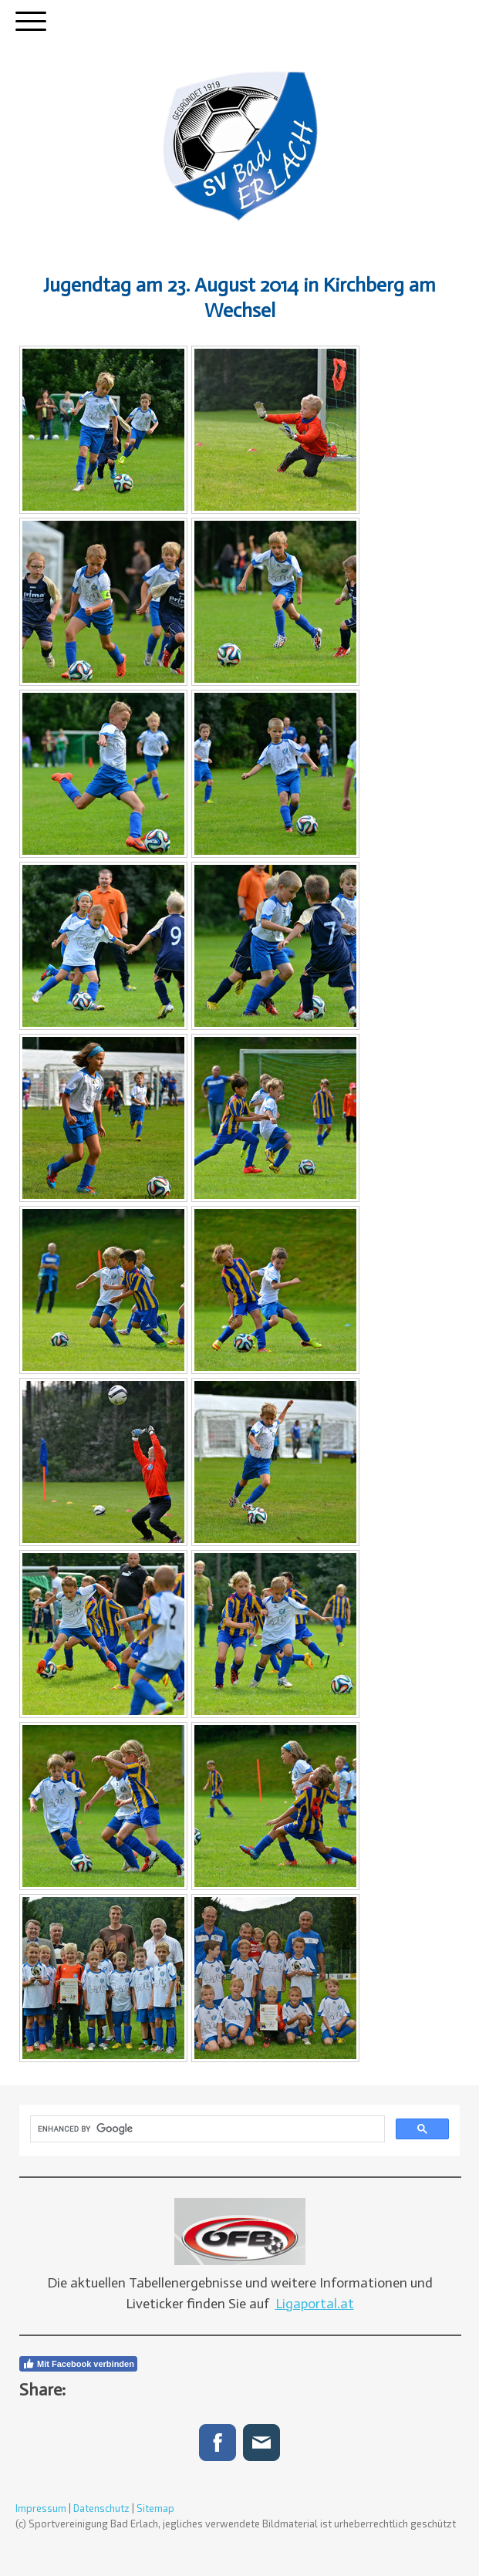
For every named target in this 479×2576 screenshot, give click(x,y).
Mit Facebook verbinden (78, 2364)
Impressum (40, 2508)
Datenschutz (101, 2508)
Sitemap (155, 2508)
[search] (206, 2129)
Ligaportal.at (314, 2303)
